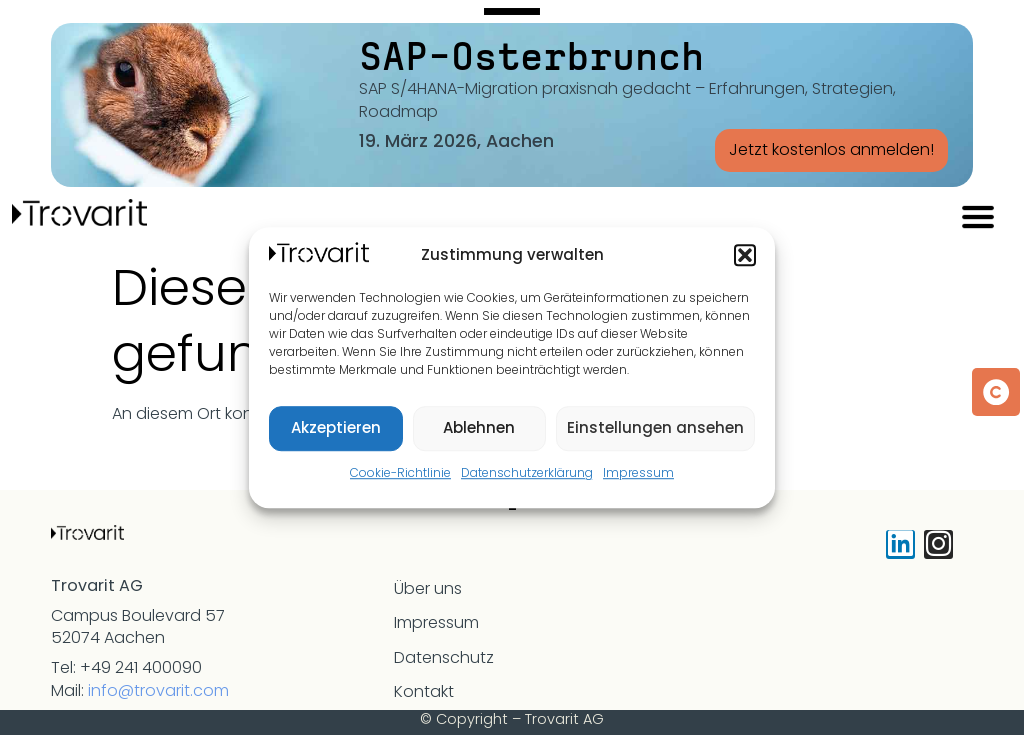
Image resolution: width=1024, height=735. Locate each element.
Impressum (638, 472)
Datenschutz (444, 657)
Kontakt (424, 691)
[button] (745, 255)
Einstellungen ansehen (655, 427)
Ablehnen (479, 427)
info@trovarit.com (158, 690)
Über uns (428, 588)
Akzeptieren (336, 427)
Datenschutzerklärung (527, 472)
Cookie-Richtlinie (400, 472)
